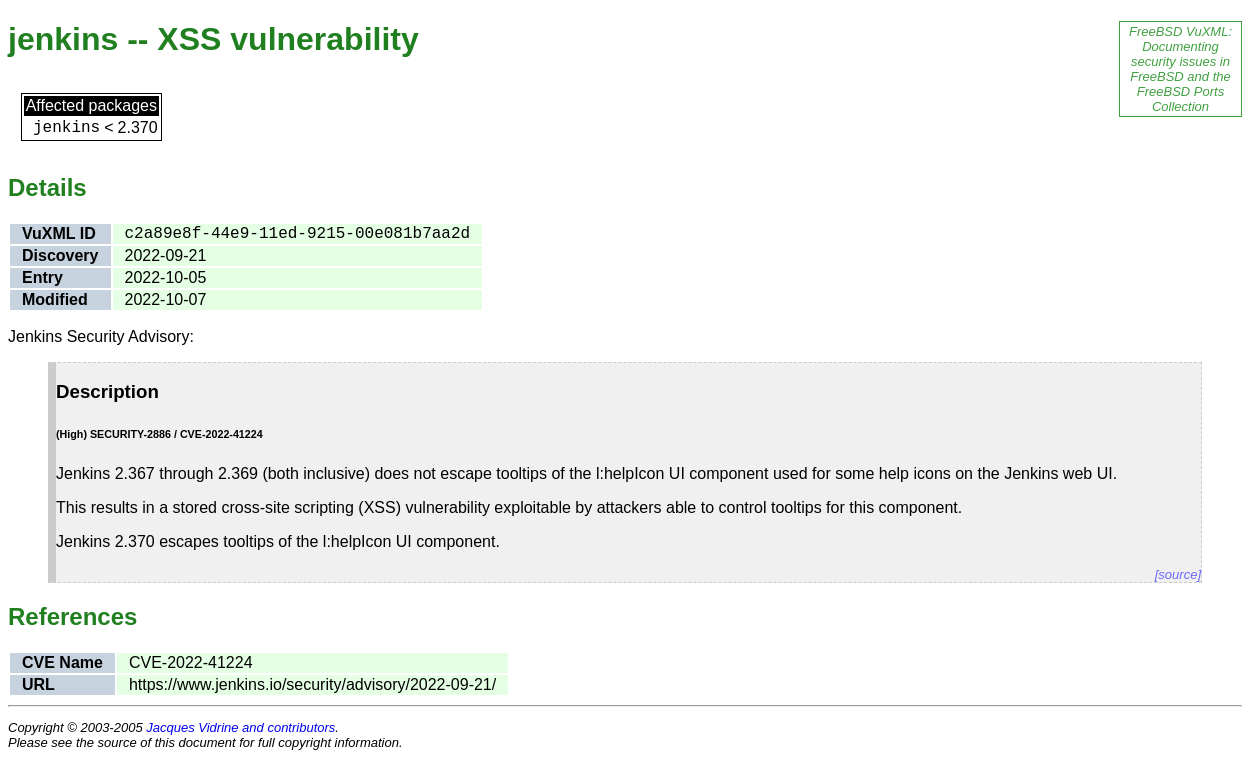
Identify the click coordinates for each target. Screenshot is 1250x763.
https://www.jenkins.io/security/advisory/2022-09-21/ (312, 684)
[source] (1178, 574)
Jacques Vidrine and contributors (240, 727)
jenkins (66, 128)
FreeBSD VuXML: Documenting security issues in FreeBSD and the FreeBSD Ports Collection (1180, 69)
